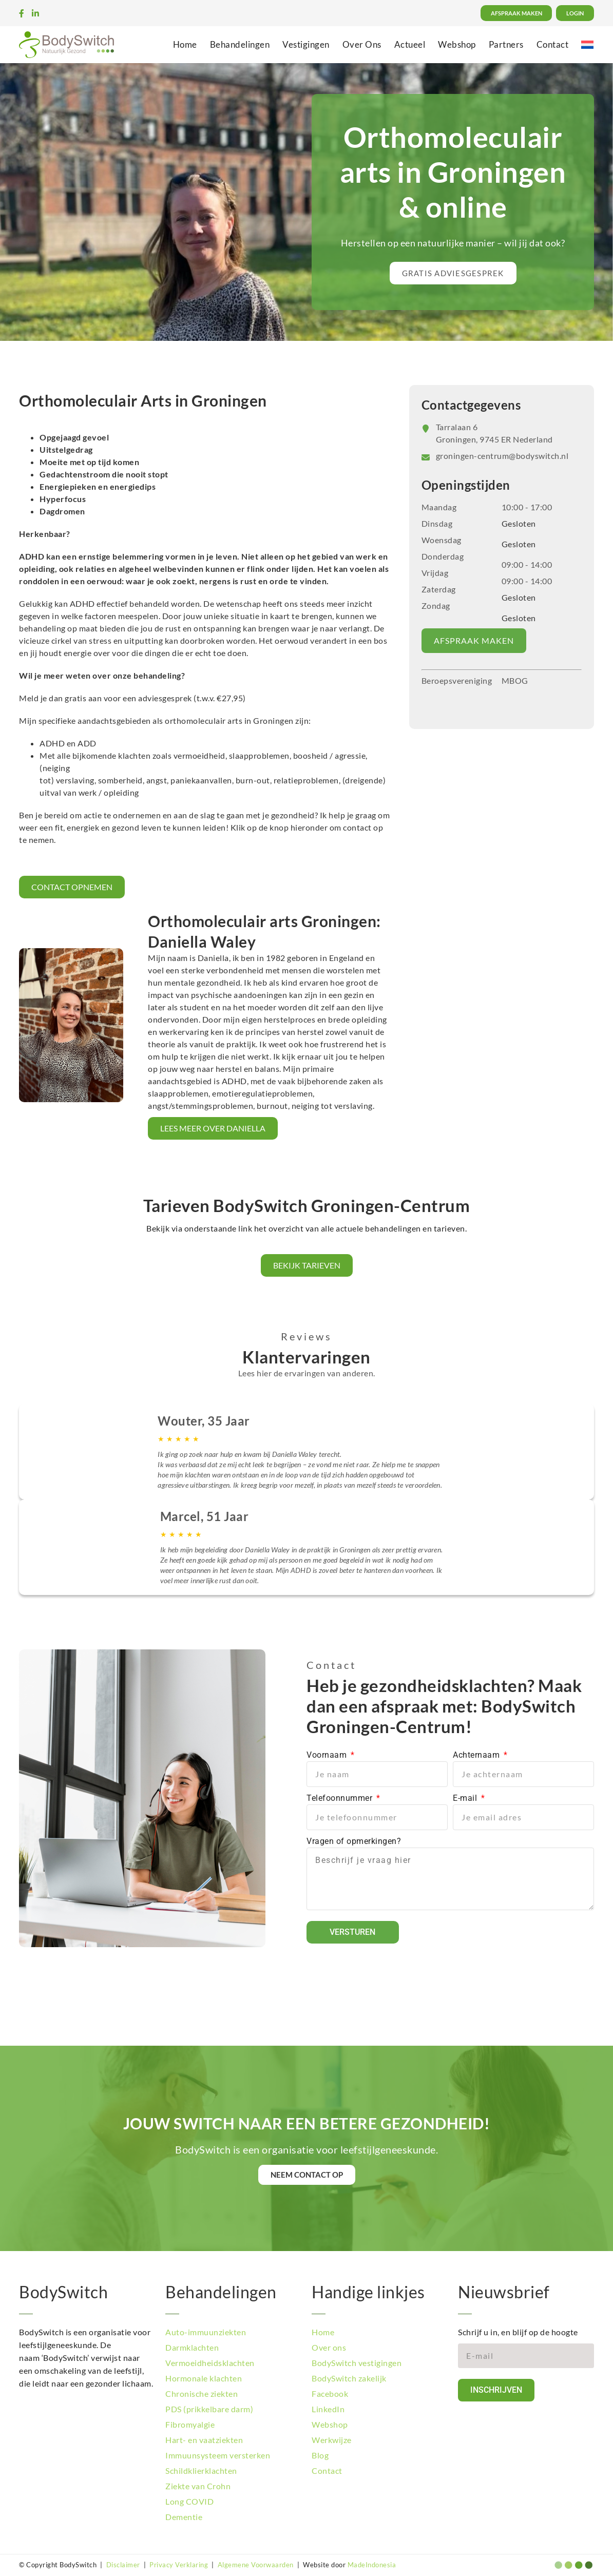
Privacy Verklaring (178, 2565)
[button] (453, 273)
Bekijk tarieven (306, 1265)
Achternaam (477, 1755)
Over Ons (361, 44)
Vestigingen (306, 44)
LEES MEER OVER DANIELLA (212, 1128)
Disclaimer (123, 2565)
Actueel (410, 44)
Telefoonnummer (340, 1798)
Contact (553, 44)
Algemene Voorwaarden (256, 2565)
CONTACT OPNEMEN (71, 887)
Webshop (457, 44)
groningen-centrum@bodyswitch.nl (502, 455)
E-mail (466, 1798)
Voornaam (327, 1755)
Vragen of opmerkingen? (353, 1841)
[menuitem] (587, 44)
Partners (506, 44)
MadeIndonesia (372, 2565)
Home (185, 44)
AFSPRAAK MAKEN (474, 640)
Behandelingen (240, 44)
